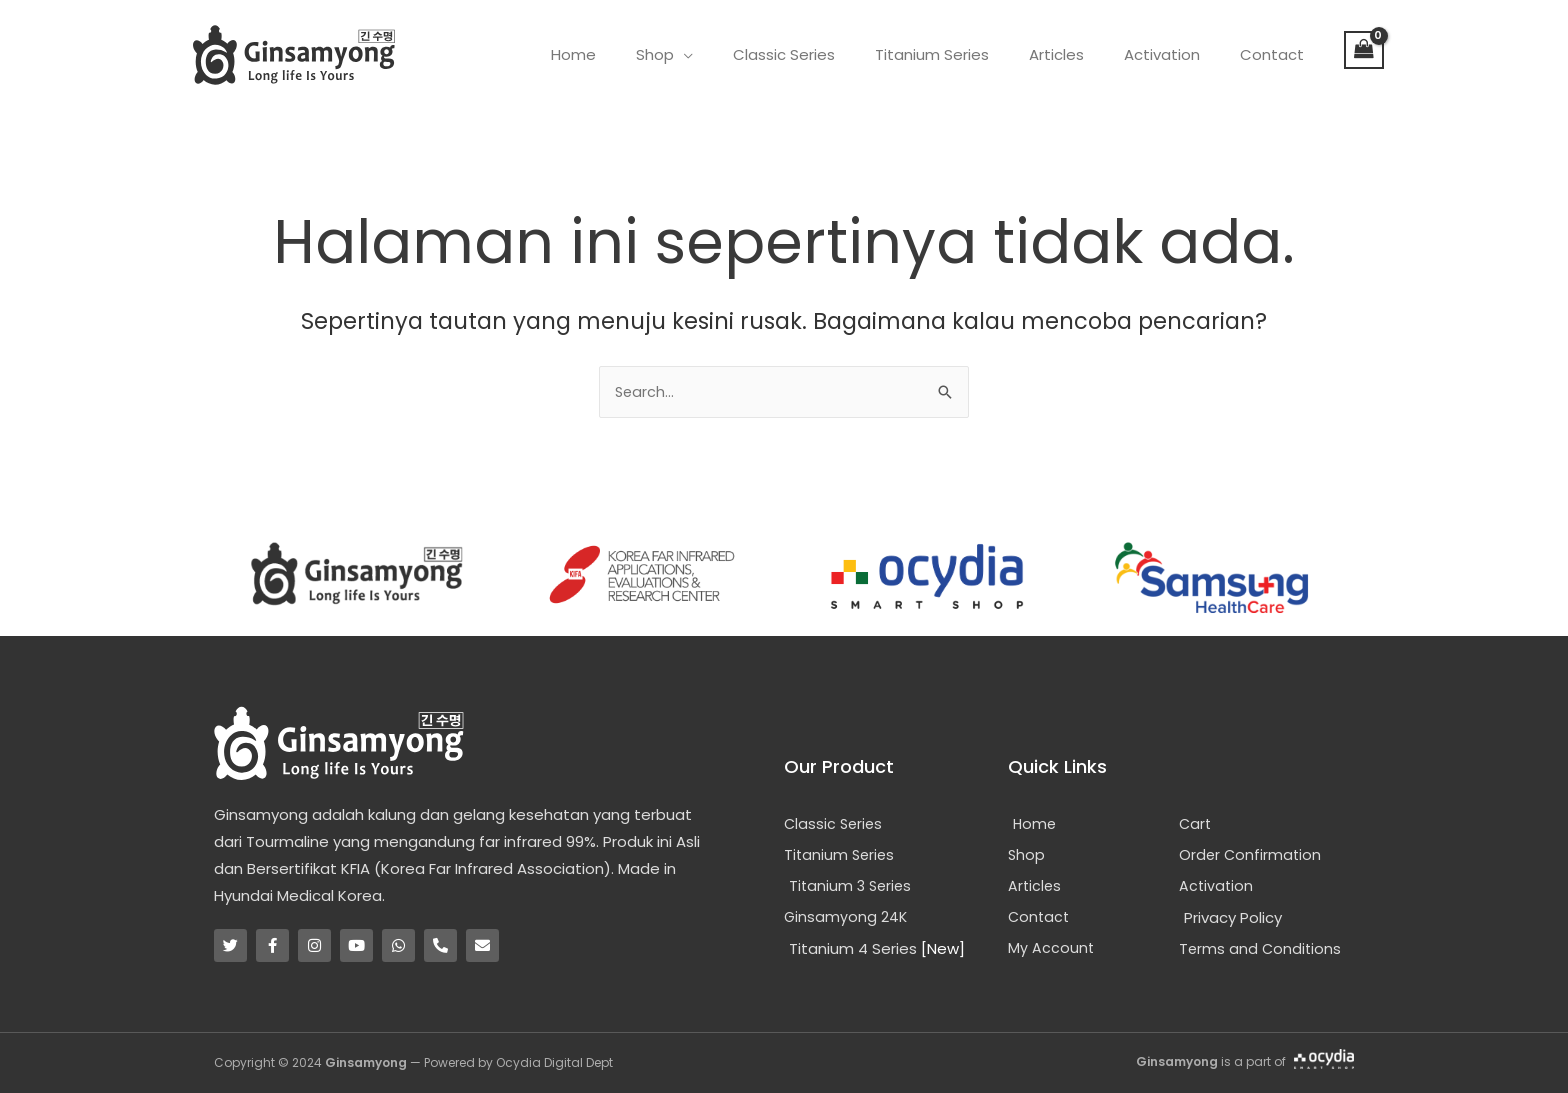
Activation (1177, 54)
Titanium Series (967, 54)
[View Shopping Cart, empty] (1364, 50)
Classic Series (829, 54)
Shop (710, 54)
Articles (1081, 54)
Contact (1277, 54)
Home (638, 54)
